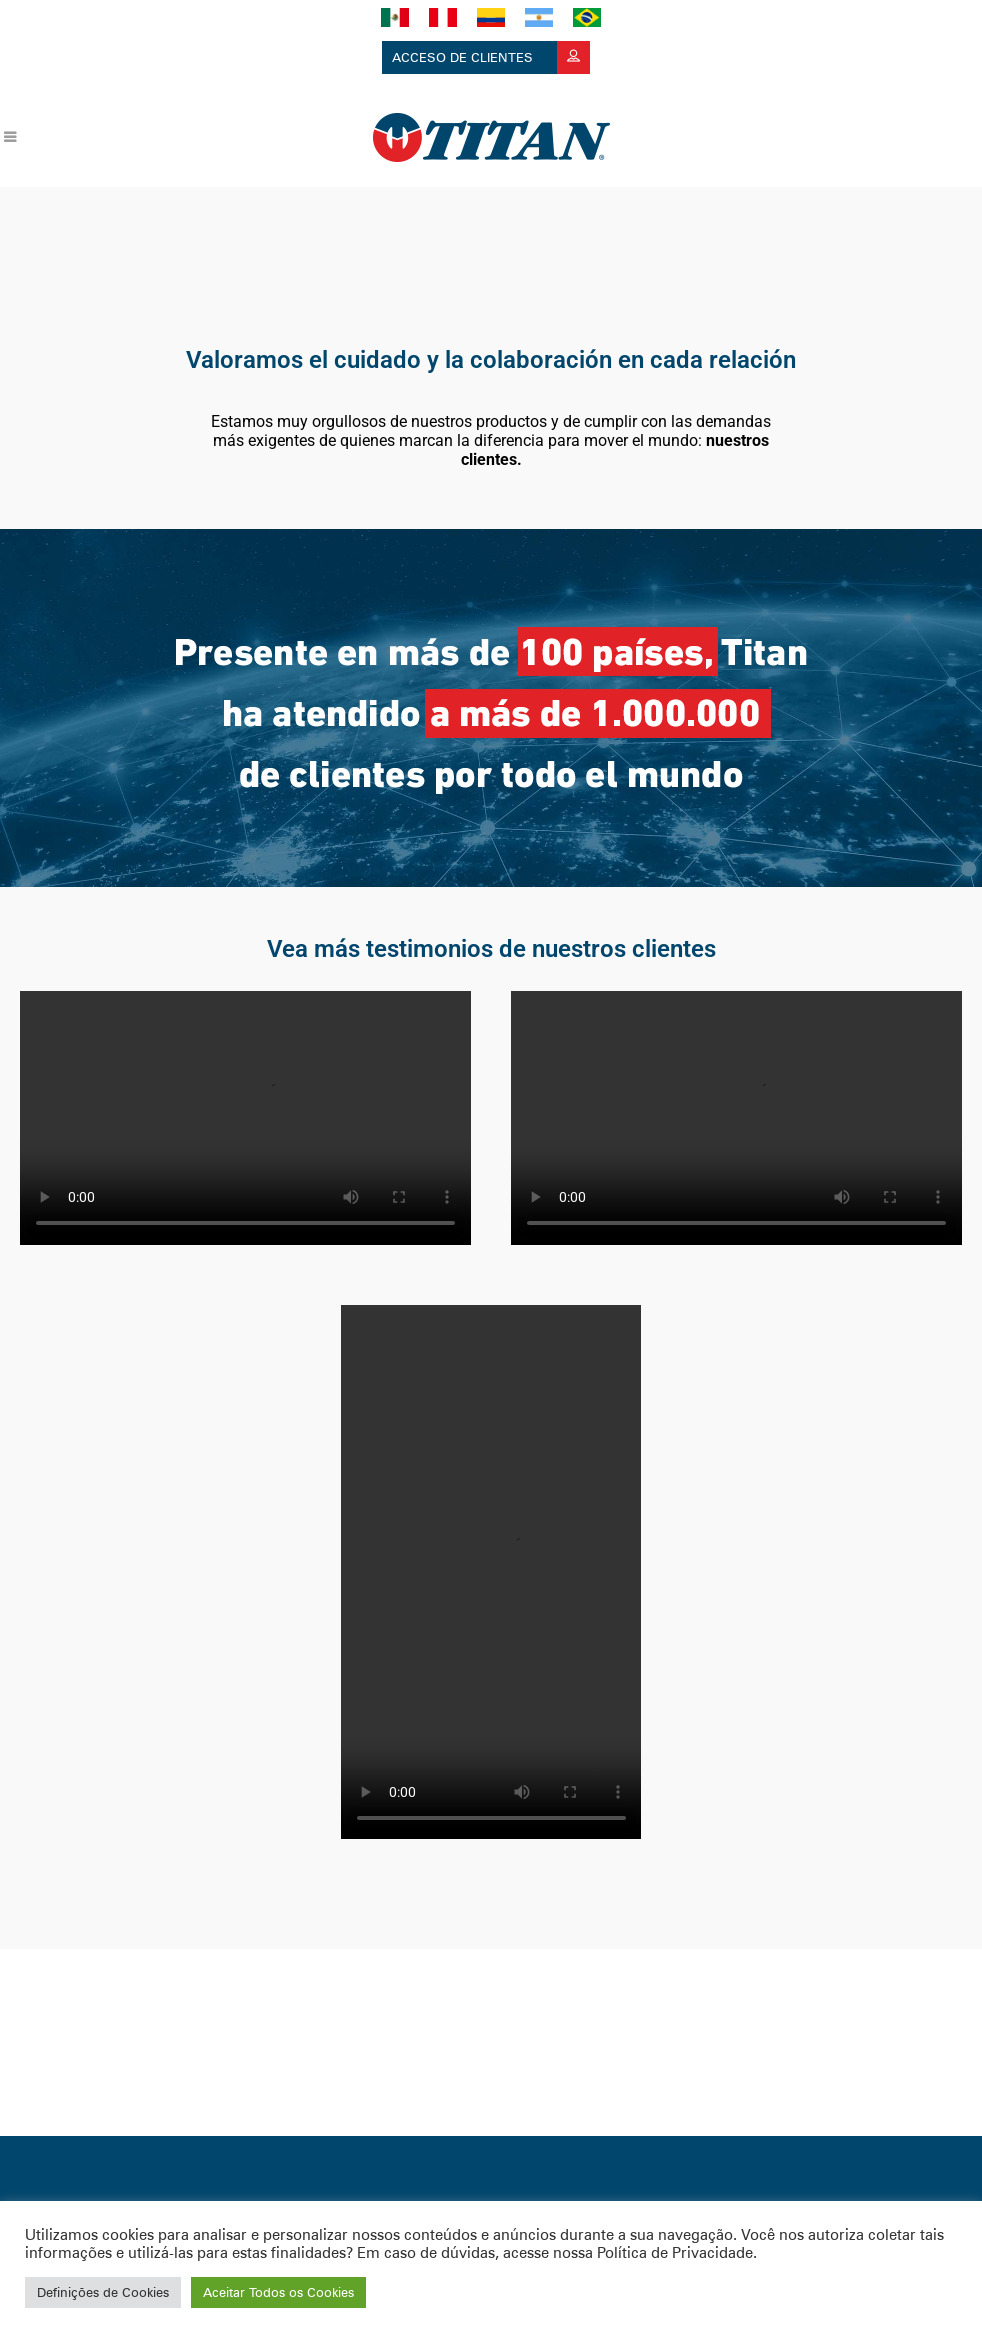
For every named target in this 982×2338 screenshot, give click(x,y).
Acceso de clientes (491, 57)
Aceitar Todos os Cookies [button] (278, 2292)
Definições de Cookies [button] (103, 2292)
